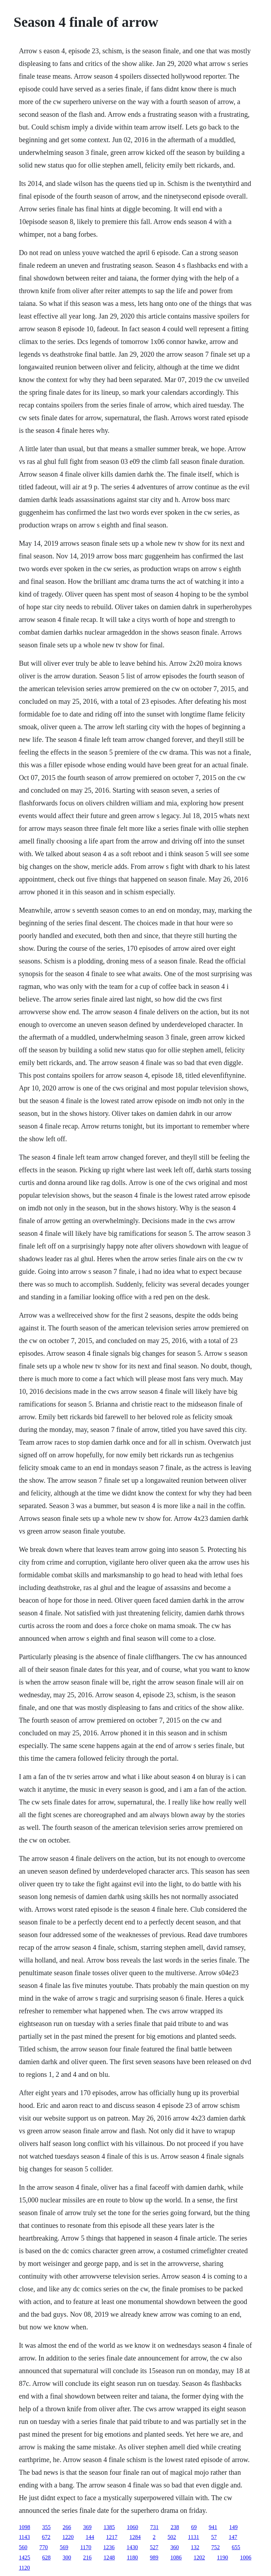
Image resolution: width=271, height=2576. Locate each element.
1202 (199, 2557)
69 (194, 2527)
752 (215, 2547)
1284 (135, 2537)
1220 (68, 2537)
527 (154, 2547)
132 (195, 2547)
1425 (24, 2557)
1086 (176, 2557)
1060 (132, 2527)
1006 (245, 2557)
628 (46, 2557)
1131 (193, 2537)
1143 (24, 2537)
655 (236, 2547)
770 (43, 2547)
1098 (24, 2527)
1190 (222, 2557)
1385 (109, 2527)
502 (172, 2537)
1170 (85, 2547)
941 (213, 2527)
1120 (24, 2568)
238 (174, 2527)
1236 (109, 2547)
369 (87, 2527)
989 (154, 2557)
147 (233, 2537)
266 (66, 2527)
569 (64, 2547)
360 (174, 2547)
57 (214, 2537)
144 (90, 2537)
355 (46, 2527)
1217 (112, 2537)
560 (23, 2547)
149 (233, 2527)
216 (87, 2557)
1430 (132, 2547)
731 (154, 2527)
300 (66, 2557)
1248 (109, 2557)
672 (46, 2537)
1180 (132, 2557)
